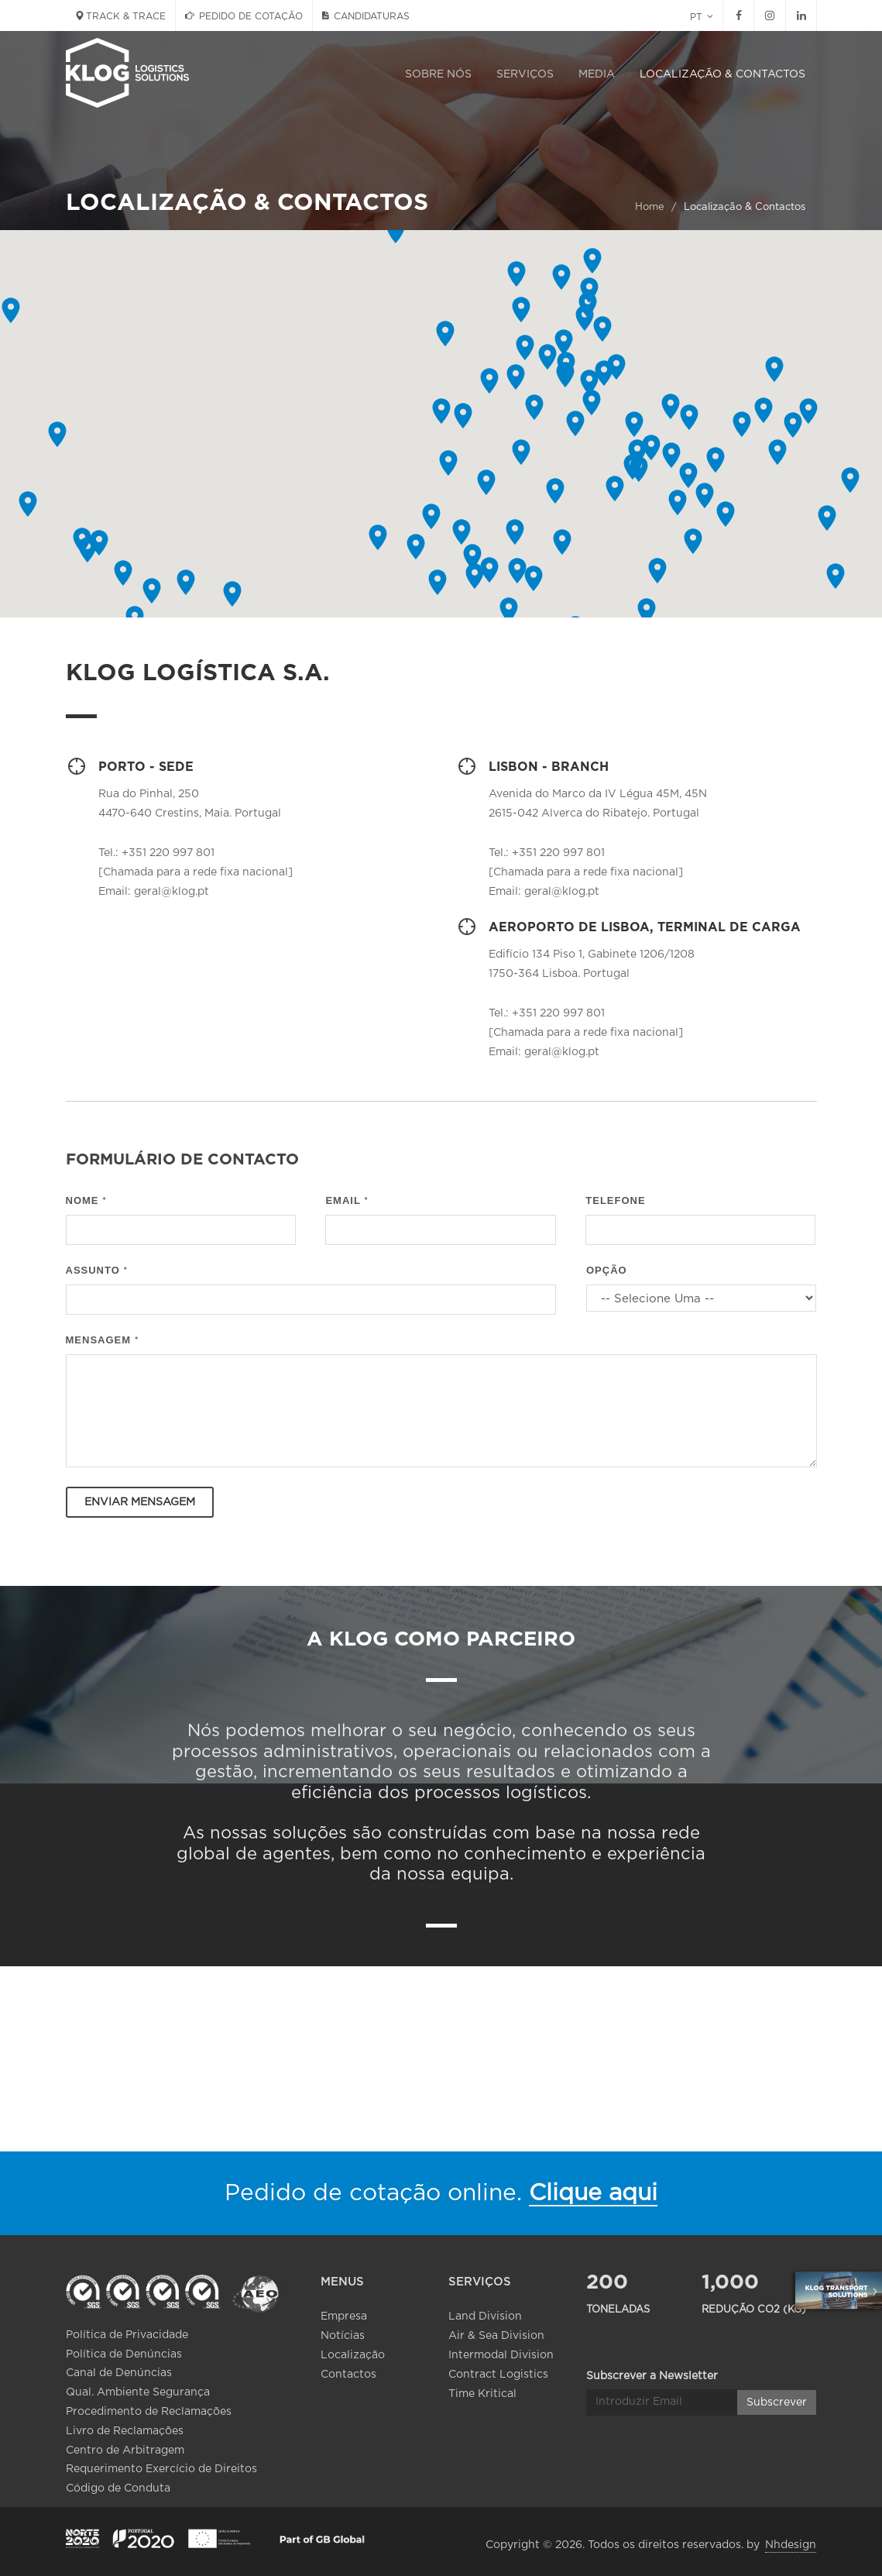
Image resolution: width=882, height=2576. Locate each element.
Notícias (343, 2335)
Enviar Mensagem (139, 1502)
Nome (86, 1200)
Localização (353, 2355)
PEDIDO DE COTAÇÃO (244, 15)
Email (347, 1200)
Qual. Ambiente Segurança (138, 2392)
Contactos (348, 2374)
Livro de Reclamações (125, 2431)
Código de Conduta (118, 2488)
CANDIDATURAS (366, 15)
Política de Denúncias (124, 2354)
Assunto (97, 1270)
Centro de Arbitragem (125, 2450)
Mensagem (102, 1340)
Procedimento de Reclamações (149, 2411)
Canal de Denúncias (119, 2373)
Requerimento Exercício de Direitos (161, 2469)
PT (701, 16)
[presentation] (699, 1517)
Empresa (344, 2316)
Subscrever (776, 2377)
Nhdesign (790, 2545)
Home (649, 207)
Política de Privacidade (127, 2335)
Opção (606, 1270)
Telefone (615, 1200)
